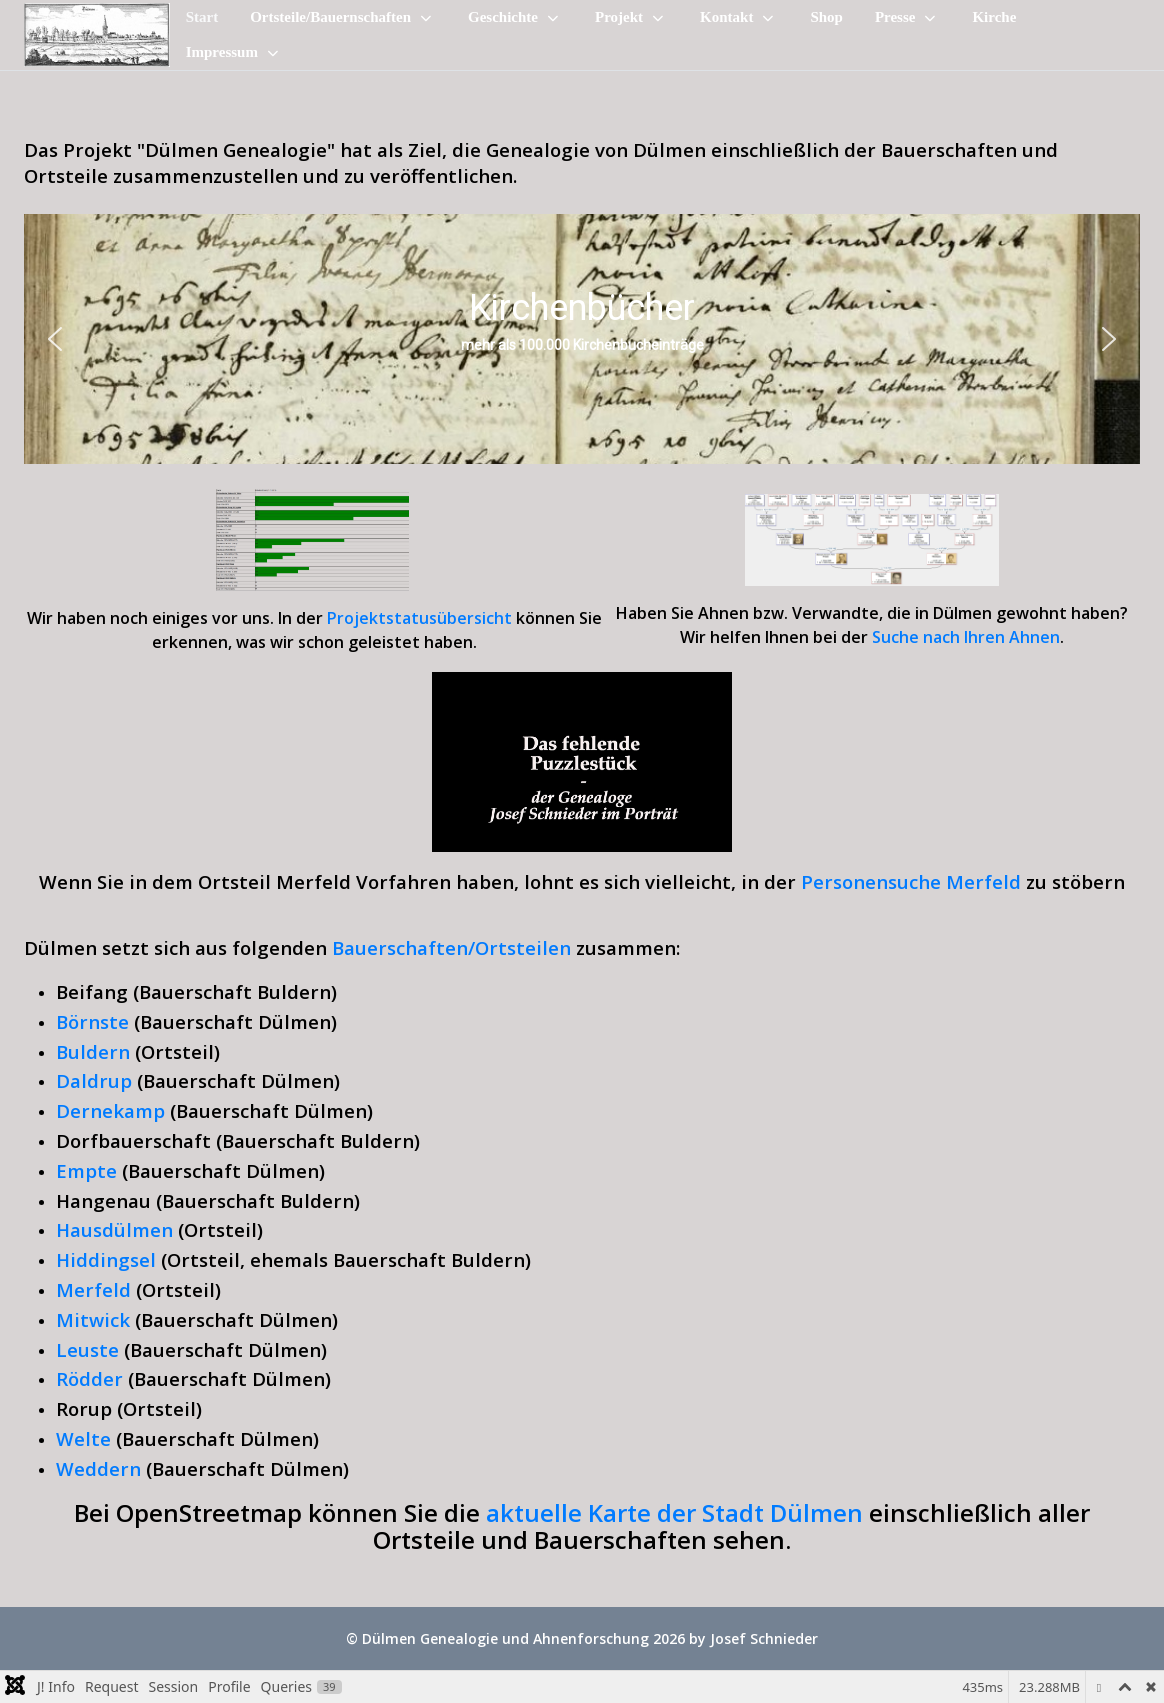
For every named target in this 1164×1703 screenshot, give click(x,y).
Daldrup (94, 1080)
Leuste (87, 1349)
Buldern (93, 1051)
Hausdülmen (114, 1229)
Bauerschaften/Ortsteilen (451, 947)
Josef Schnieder (764, 1638)
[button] (55, 339)
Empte (86, 1170)
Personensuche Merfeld (911, 881)
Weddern (98, 1468)
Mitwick (93, 1319)
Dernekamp (110, 1110)
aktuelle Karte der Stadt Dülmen (677, 1512)
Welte (83, 1438)
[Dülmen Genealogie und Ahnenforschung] (97, 35)
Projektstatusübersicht (419, 618)
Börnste (92, 1021)
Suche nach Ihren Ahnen (966, 637)
